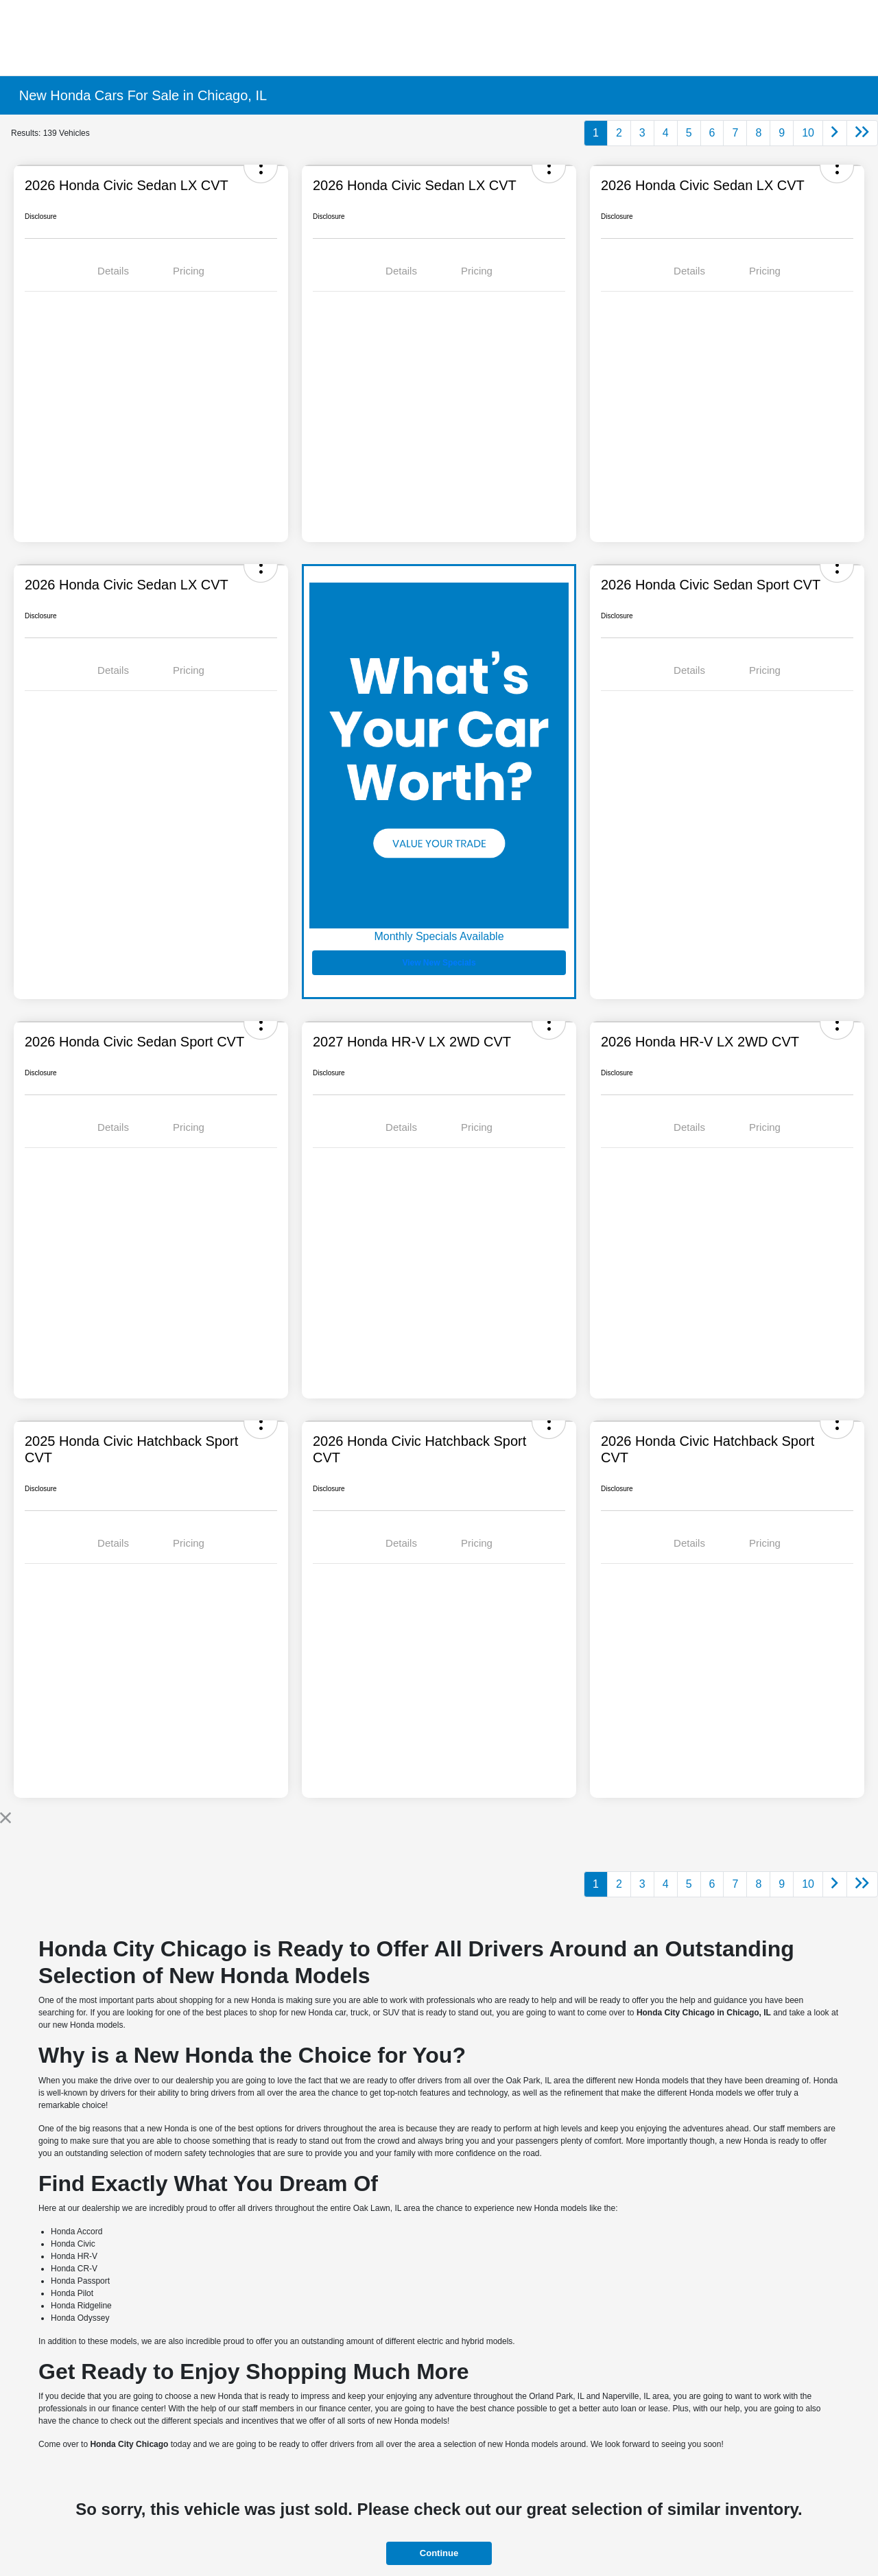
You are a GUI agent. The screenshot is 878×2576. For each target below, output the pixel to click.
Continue (439, 2553)
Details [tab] (113, 271)
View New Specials (438, 963)
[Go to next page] (834, 133)
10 (808, 133)
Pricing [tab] (188, 271)
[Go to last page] (862, 133)
